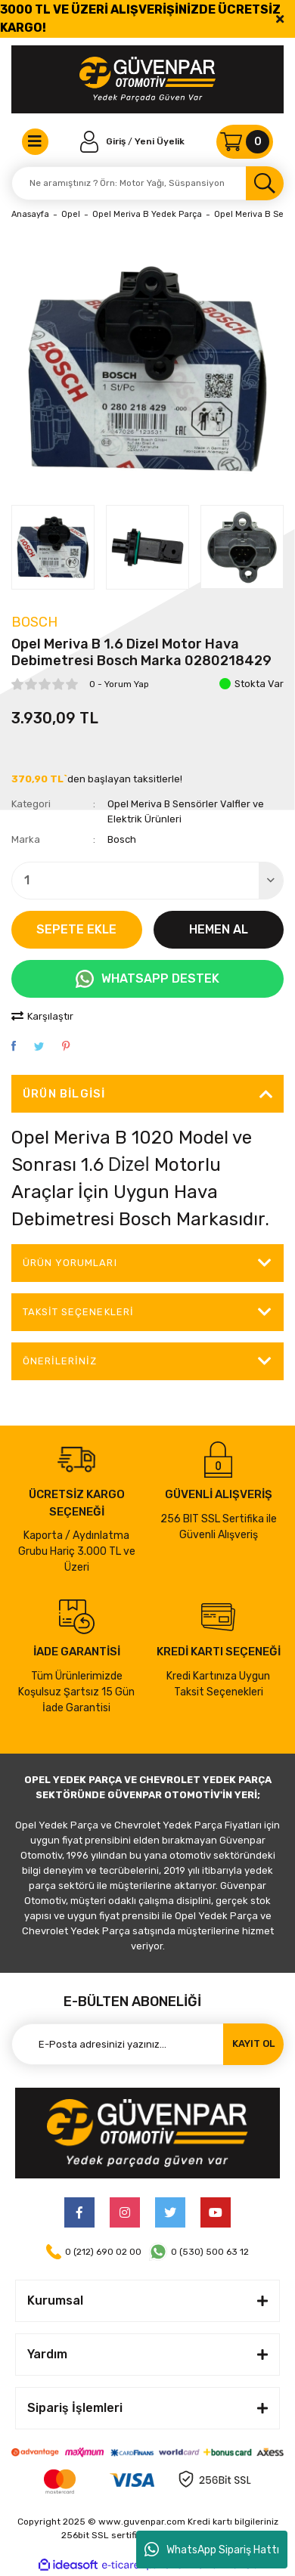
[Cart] (244, 142)
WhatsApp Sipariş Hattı (211, 2549)
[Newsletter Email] (147, 2044)
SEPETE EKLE (76, 929)
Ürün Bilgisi (64, 1094)
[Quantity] (147, 880)
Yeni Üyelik (160, 141)
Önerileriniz (60, 1361)
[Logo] (147, 79)
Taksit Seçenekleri (78, 1311)
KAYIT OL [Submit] (253, 2043)
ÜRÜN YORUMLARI (70, 1262)
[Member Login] (104, 141)
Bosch (34, 622)
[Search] (147, 183)
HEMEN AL (218, 929)
